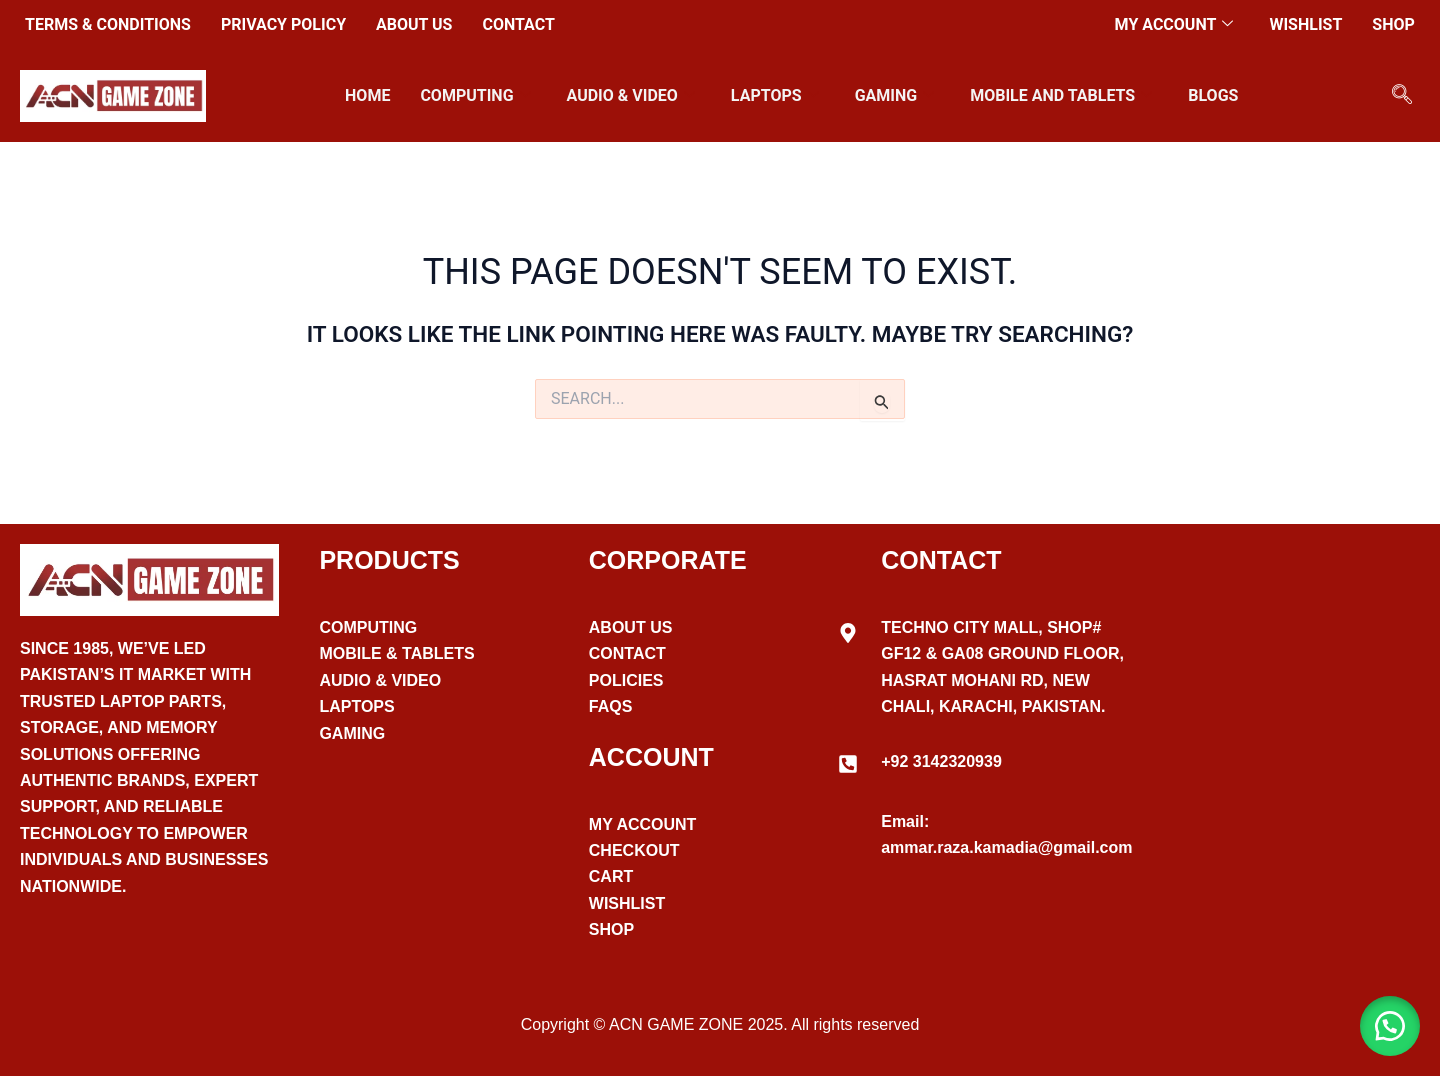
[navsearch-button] (1402, 96)
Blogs (1213, 95)
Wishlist (1305, 24)
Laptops (775, 95)
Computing (475, 95)
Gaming (895, 95)
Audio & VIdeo (631, 95)
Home (367, 95)
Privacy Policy (283, 24)
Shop (1393, 24)
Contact (518, 24)
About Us (414, 24)
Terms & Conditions (108, 24)
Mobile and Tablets (1061, 95)
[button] (1390, 1026)
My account (1174, 24)
